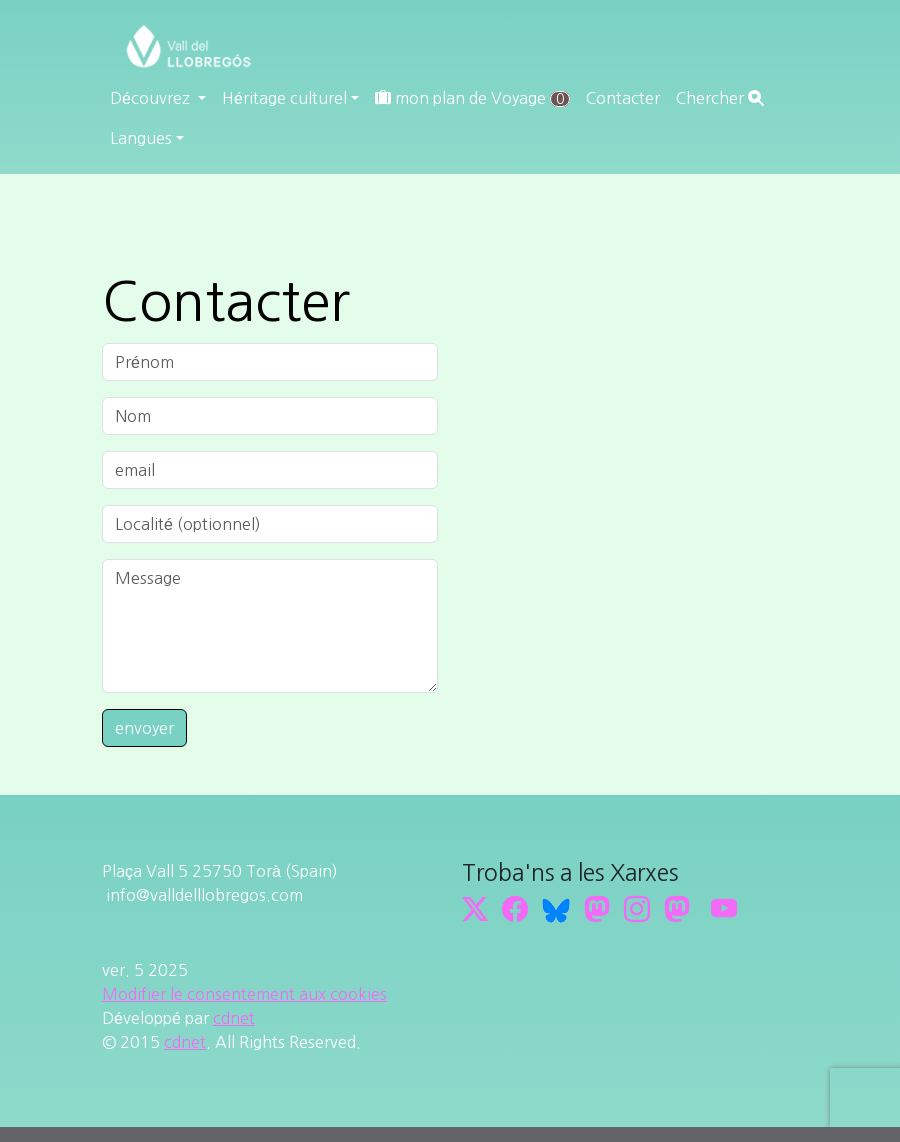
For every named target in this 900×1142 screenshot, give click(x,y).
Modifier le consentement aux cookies (244, 994)
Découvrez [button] (152, 98)
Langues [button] (141, 138)
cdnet (234, 1018)
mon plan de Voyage (472, 98)
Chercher (720, 98)
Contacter (623, 98)
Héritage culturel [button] (284, 98)
